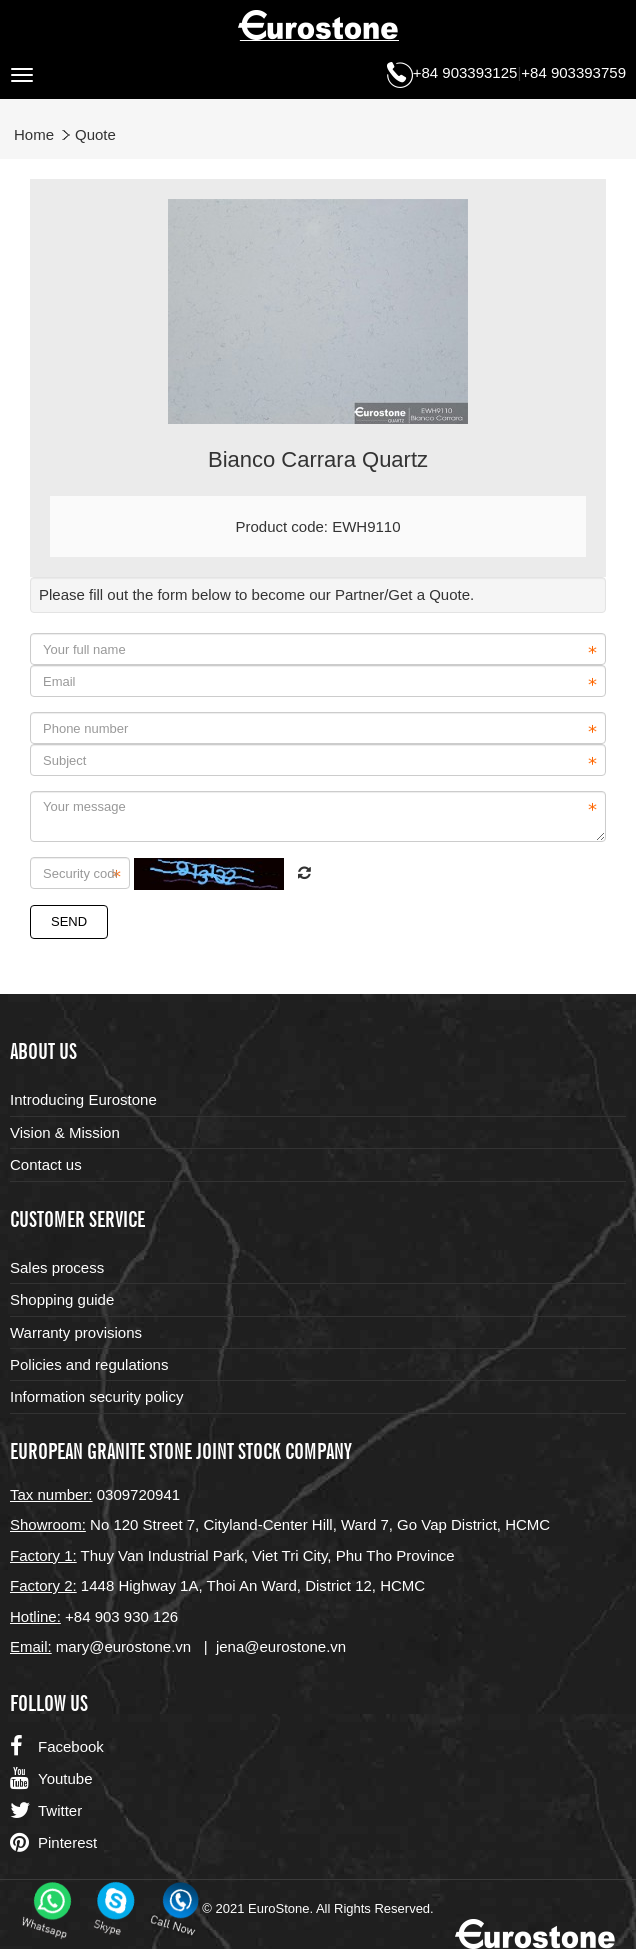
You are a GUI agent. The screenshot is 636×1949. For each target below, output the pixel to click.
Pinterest (53, 1843)
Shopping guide (62, 1299)
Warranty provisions (76, 1332)
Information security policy (96, 1396)
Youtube (51, 1779)
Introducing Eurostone (83, 1099)
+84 (80, 1616)
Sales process (57, 1267)
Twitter (46, 1811)
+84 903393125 (465, 72)
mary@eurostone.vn (123, 1646)
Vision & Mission (65, 1132)
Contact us (46, 1164)
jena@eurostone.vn (281, 1646)
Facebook (57, 1747)
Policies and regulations (89, 1364)
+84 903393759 (573, 72)
